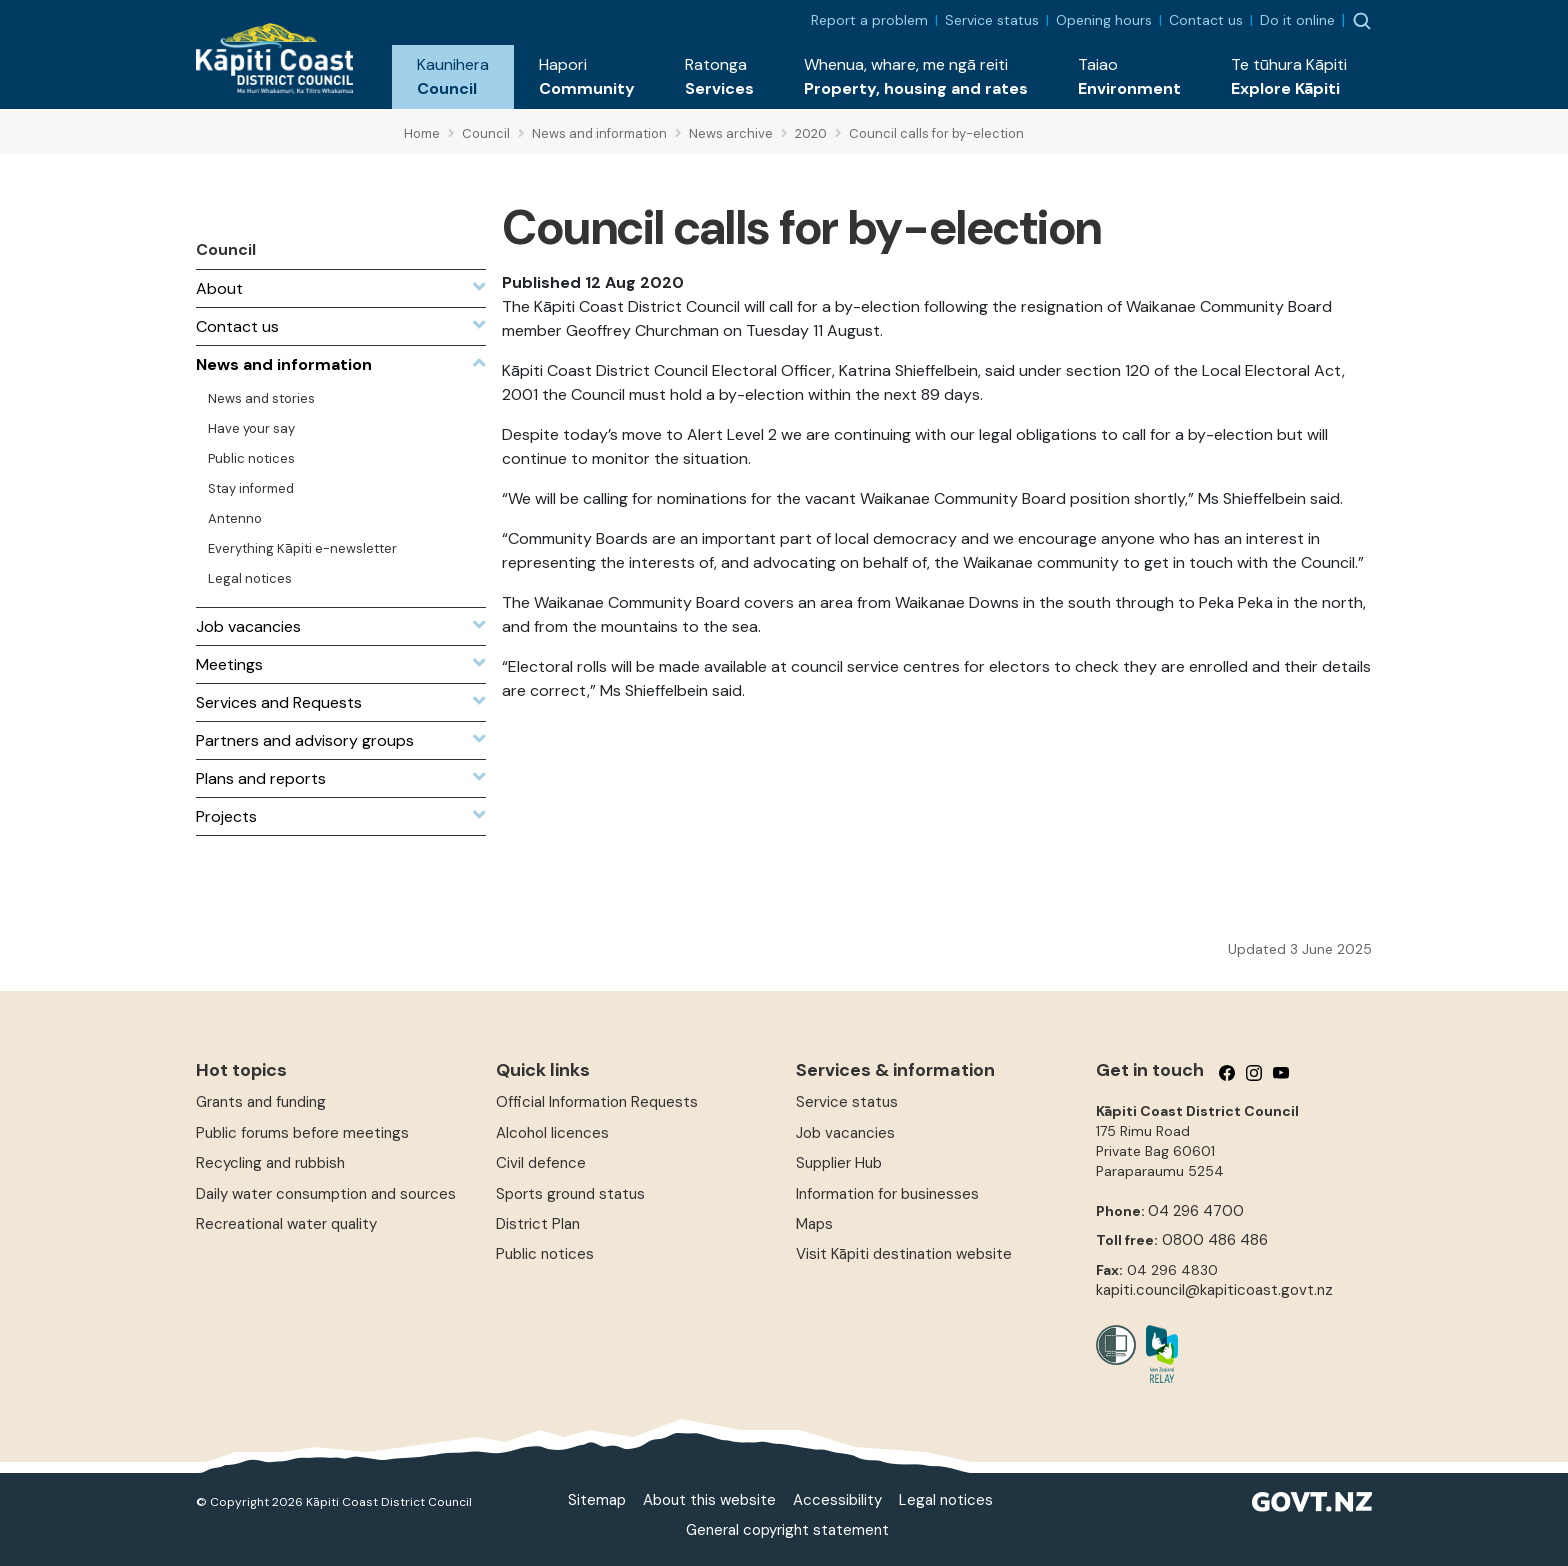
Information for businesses (887, 1194)
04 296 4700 (1196, 1211)
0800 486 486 (1215, 1240)
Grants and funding (261, 1102)
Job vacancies (845, 1133)
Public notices (545, 1254)
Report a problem (869, 20)
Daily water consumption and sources (326, 1194)
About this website (709, 1500)
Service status (992, 20)
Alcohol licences (552, 1133)
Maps (814, 1224)
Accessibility (837, 1500)
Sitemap (597, 1500)
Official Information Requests (597, 1102)
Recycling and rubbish (270, 1163)
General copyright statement (787, 1530)
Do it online (1297, 20)
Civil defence (541, 1163)
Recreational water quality (286, 1224)
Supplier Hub (839, 1163)
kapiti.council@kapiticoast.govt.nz (1214, 1290)
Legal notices (946, 1500)
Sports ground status (570, 1194)
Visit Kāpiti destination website (904, 1254)
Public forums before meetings (302, 1133)
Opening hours (1104, 20)
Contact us (1206, 20)
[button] (453, 77)
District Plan (538, 1224)
